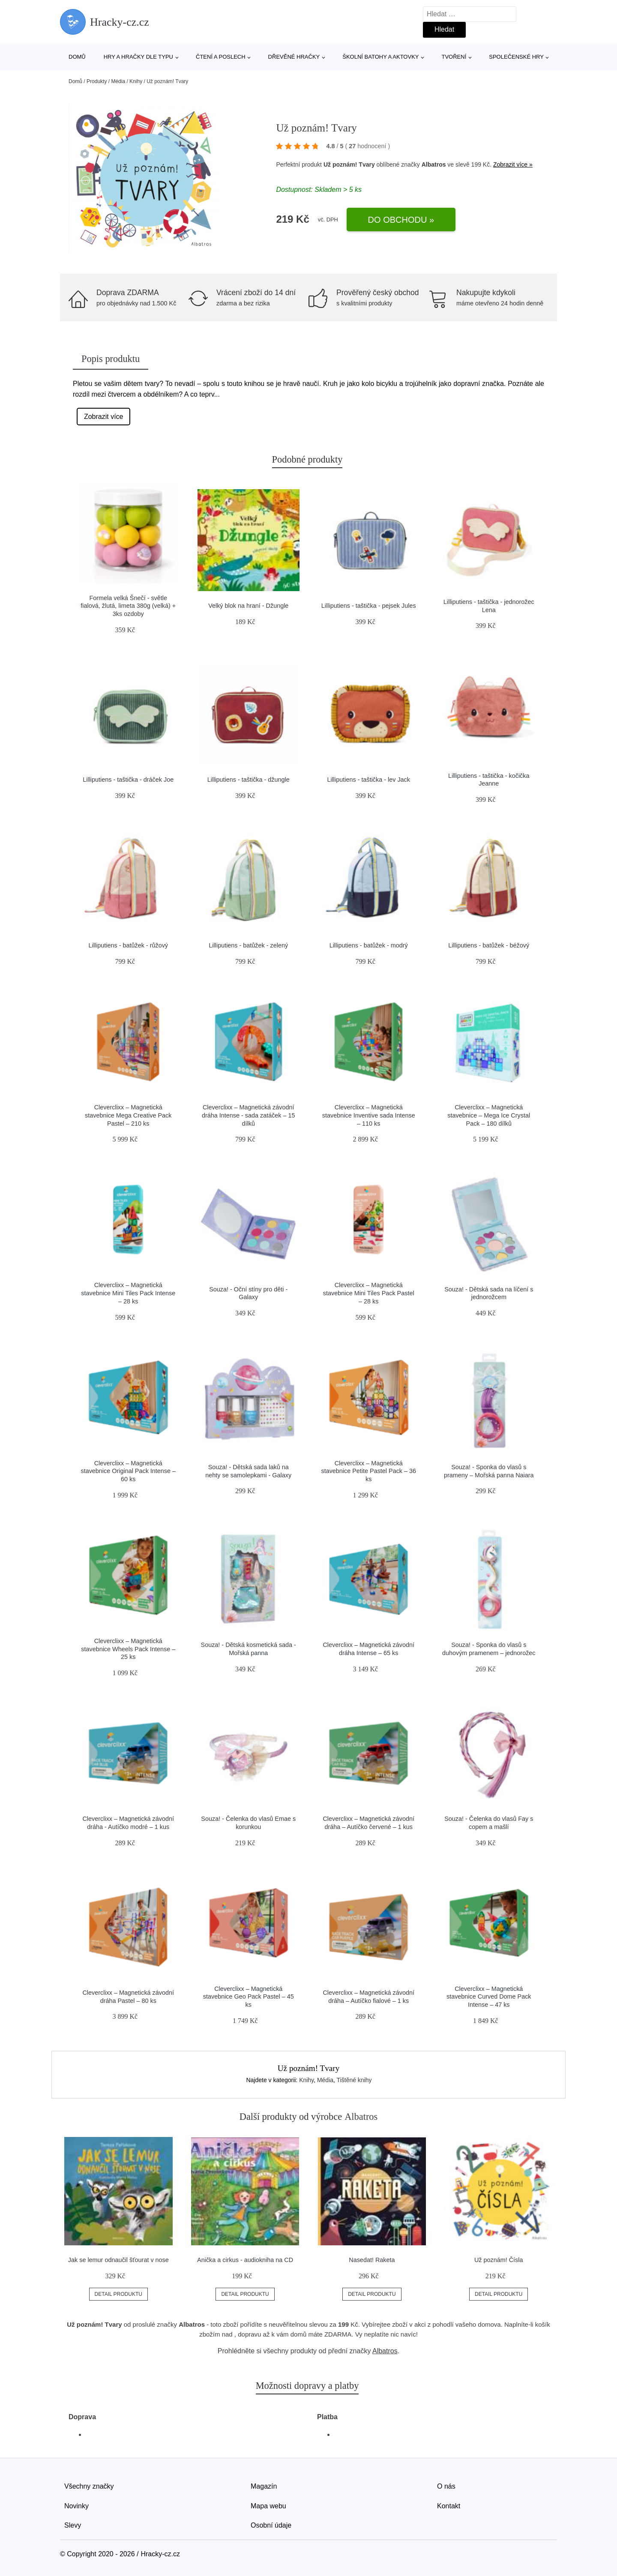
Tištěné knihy (354, 2080)
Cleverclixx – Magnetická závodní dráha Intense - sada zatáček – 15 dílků (248, 1115)
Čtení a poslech (221, 57)
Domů (77, 57)
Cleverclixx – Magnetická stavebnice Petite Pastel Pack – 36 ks (368, 1471)
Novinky (76, 2506)
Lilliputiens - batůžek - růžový (128, 945)
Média (118, 81)
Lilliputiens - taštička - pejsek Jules (368, 605)
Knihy (135, 81)
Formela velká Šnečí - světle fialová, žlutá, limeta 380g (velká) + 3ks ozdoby (128, 606)
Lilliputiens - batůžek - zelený (248, 945)
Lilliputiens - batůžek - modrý (368, 945)
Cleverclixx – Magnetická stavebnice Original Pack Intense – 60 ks (128, 1471)
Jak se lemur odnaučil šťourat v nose (118, 2259)
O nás (446, 2486)
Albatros (434, 164)
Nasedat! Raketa (372, 2259)
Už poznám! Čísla (498, 2259)
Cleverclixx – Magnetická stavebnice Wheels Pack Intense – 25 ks (128, 1649)
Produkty (97, 81)
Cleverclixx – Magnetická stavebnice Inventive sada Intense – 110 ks (368, 1115)
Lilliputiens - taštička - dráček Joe (128, 779)
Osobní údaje (271, 2525)
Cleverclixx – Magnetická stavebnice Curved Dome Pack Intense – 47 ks (488, 1996)
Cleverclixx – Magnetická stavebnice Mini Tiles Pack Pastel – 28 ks (368, 1293)
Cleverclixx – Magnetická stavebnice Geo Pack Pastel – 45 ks (248, 1996)
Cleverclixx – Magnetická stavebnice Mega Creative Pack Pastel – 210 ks (128, 1115)
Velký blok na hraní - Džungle (248, 605)
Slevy (72, 2525)
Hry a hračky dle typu (138, 57)
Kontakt (448, 2506)
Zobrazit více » (513, 164)
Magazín (264, 2486)
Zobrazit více (103, 416)
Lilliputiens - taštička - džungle (248, 779)
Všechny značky (89, 2486)
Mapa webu (268, 2506)
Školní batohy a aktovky (380, 57)
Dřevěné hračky (294, 57)
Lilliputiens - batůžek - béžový (488, 945)
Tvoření (453, 57)
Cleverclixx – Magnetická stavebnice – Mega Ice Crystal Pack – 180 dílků (488, 1115)
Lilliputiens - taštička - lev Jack (368, 779)
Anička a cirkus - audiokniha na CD (245, 2259)
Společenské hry (516, 57)
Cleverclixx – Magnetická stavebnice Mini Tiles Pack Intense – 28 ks (128, 1293)
